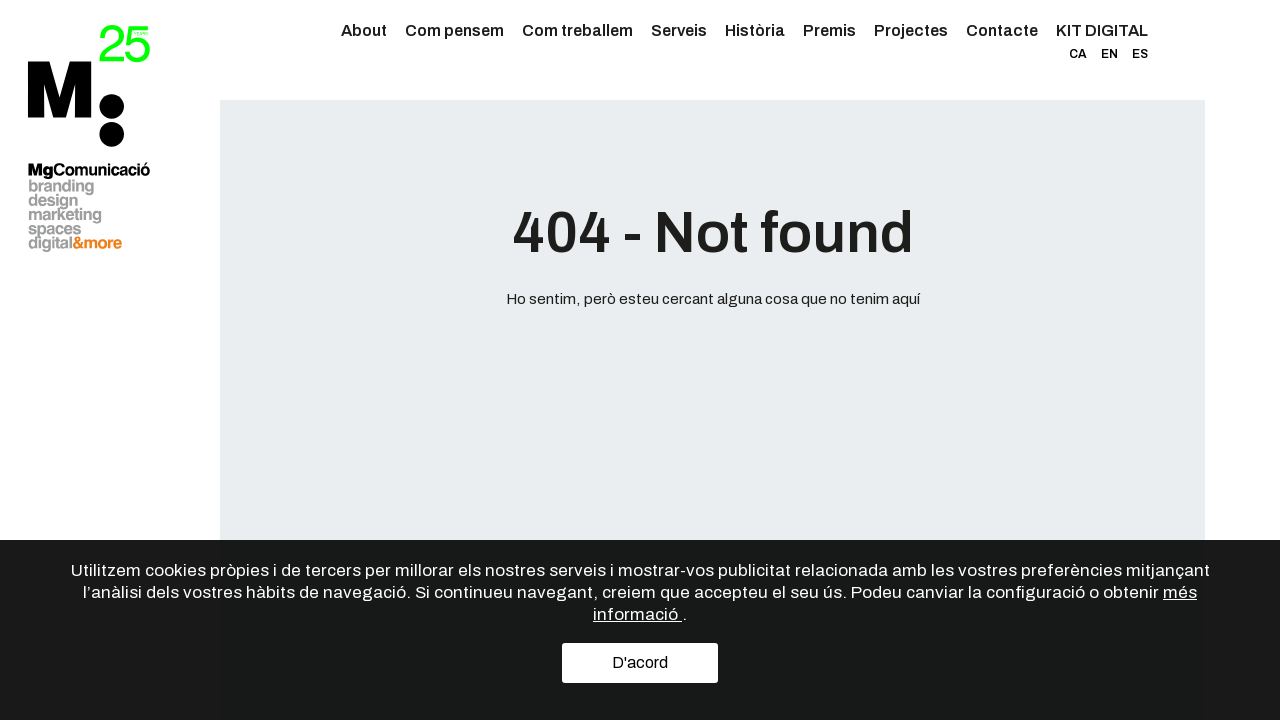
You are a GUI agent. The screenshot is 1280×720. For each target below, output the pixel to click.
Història (755, 30)
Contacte (1002, 30)
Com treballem (577, 30)
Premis (829, 30)
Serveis (679, 30)
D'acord (640, 662)
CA (1078, 54)
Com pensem (454, 30)
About (364, 30)
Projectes (911, 30)
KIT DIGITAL (1102, 30)
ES (1140, 54)
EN (1109, 54)
